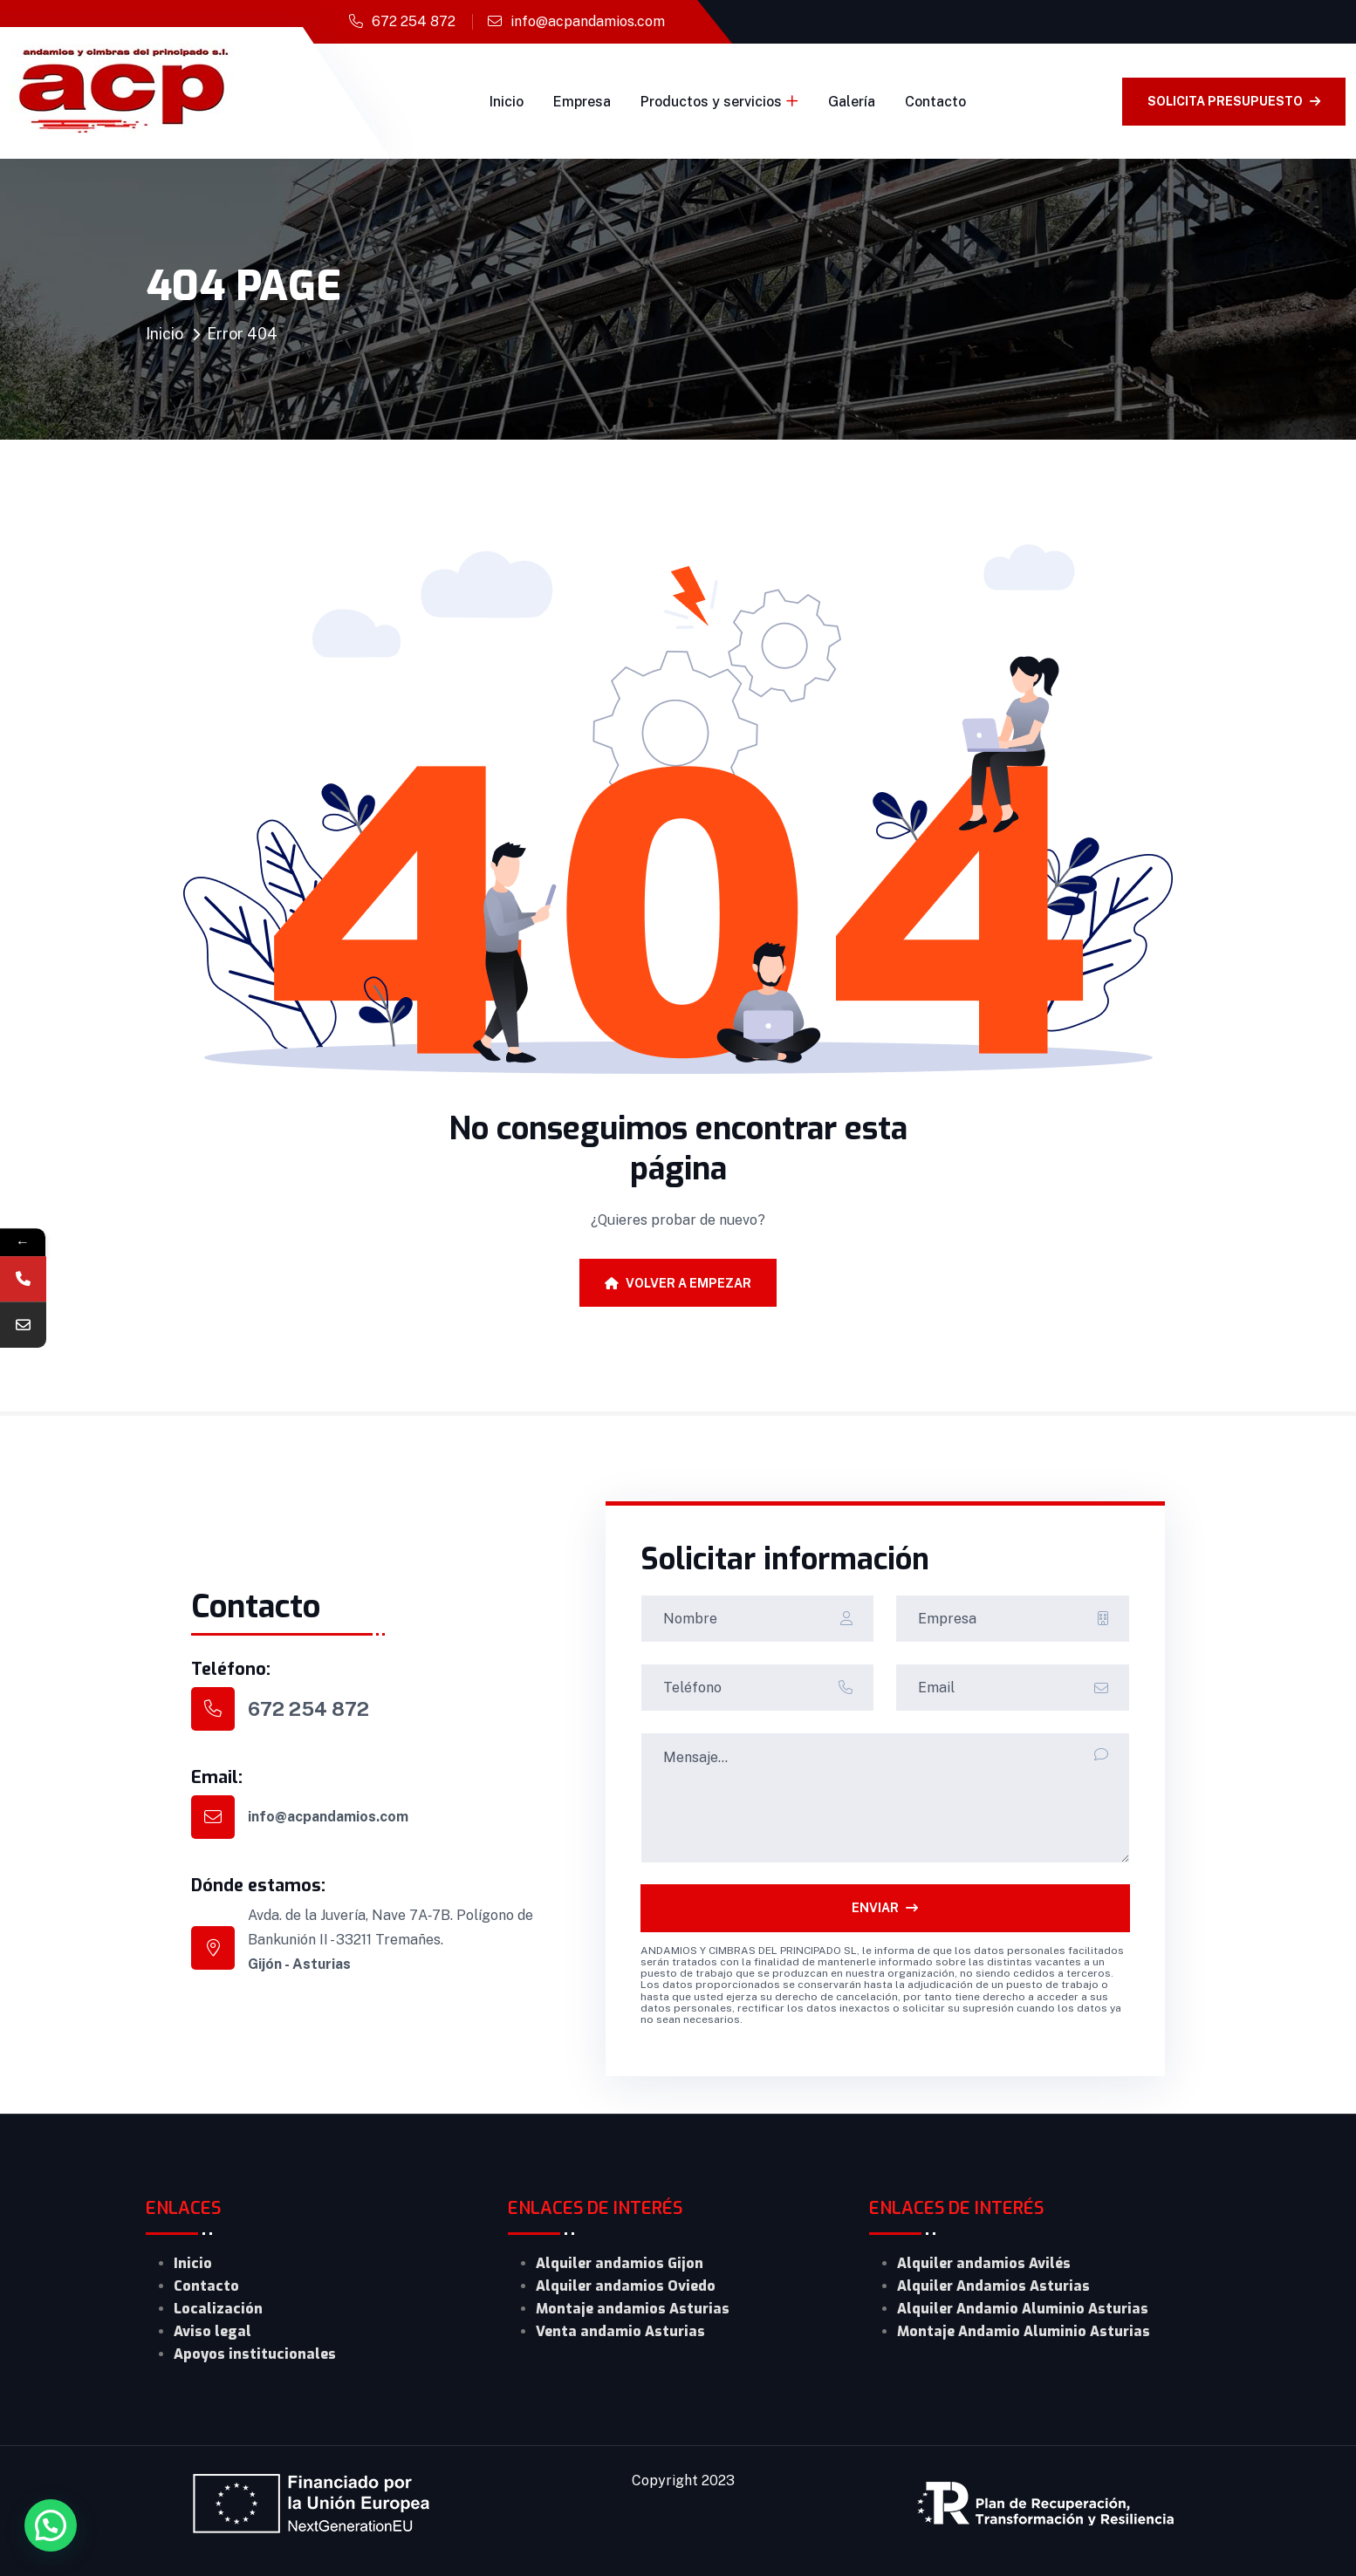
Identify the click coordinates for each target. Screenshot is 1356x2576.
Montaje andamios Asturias (632, 2308)
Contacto (935, 101)
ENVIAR (885, 1908)
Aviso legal (212, 2331)
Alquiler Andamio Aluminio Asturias (1022, 2308)
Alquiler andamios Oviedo (626, 2286)
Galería (851, 101)
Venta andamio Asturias (620, 2331)
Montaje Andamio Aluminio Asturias (1023, 2331)
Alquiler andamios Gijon (619, 2263)
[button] (50, 2525)
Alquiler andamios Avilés (984, 2263)
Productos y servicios (711, 101)
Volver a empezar (678, 1283)
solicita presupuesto (1233, 101)
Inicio (507, 101)
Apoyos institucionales (255, 2354)
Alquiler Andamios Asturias (993, 2286)
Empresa (582, 101)
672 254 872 (413, 21)
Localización (218, 2308)
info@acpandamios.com (587, 21)
